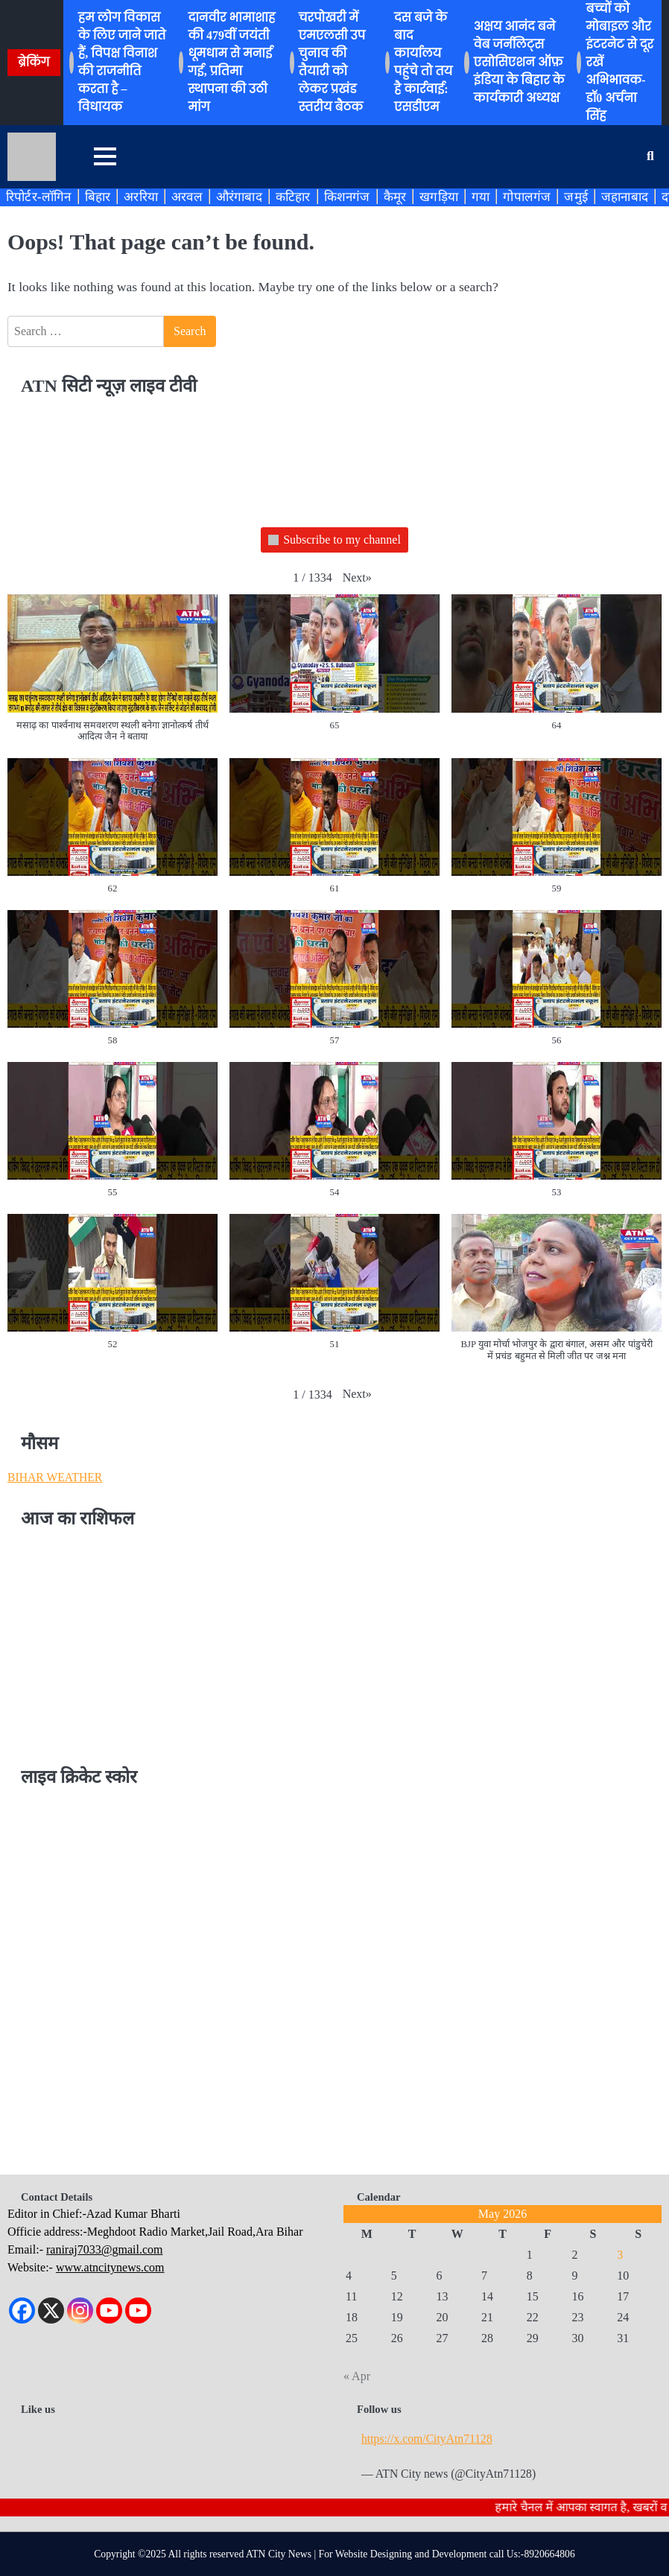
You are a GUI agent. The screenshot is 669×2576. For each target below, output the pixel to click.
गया (480, 196)
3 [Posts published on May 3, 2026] (620, 2254)
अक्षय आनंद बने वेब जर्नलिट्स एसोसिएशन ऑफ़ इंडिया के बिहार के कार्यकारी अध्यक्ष (519, 62)
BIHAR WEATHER (54, 1477)
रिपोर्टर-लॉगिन (39, 196)
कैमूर (395, 196)
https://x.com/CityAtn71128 (426, 2438)
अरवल (187, 196)
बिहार (98, 196)
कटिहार (293, 196)
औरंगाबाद (239, 196)
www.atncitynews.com (110, 2267)
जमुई (576, 196)
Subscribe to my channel (334, 540)
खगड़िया (438, 196)
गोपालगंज (527, 196)
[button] (357, 578)
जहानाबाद (624, 196)
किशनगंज (347, 196)
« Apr (356, 2376)
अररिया (141, 196)
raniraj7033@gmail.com (104, 2249)
